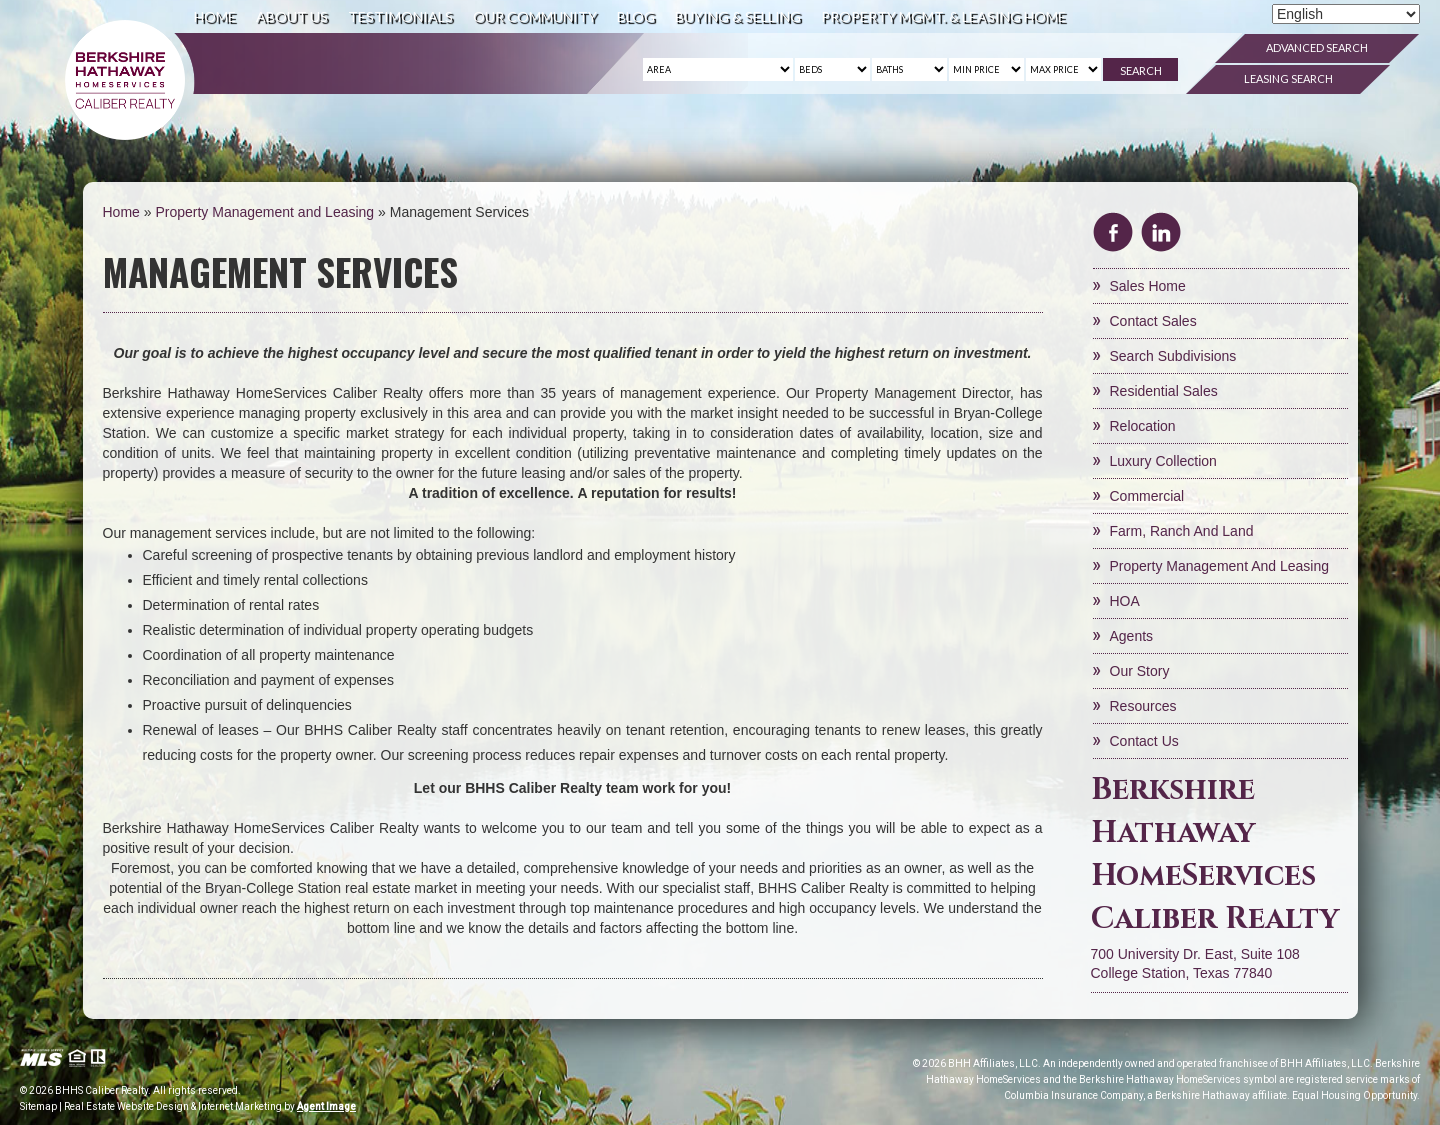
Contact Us (1144, 741)
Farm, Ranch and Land (1182, 531)
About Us (292, 16)
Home (215, 16)
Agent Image (326, 1106)
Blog (636, 16)
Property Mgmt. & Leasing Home (943, 16)
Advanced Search (1317, 47)
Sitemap (38, 1106)
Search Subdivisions (1173, 356)
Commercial (1147, 496)
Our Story (1140, 671)
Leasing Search (1288, 78)
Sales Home (1148, 286)
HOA (1125, 601)
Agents (1132, 636)
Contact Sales (1153, 321)
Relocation (1143, 426)
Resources (1143, 706)
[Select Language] (1346, 14)
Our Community (535, 16)
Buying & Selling (738, 16)
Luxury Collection (1163, 461)
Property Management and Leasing (1219, 566)
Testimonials (400, 16)
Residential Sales (1164, 391)
